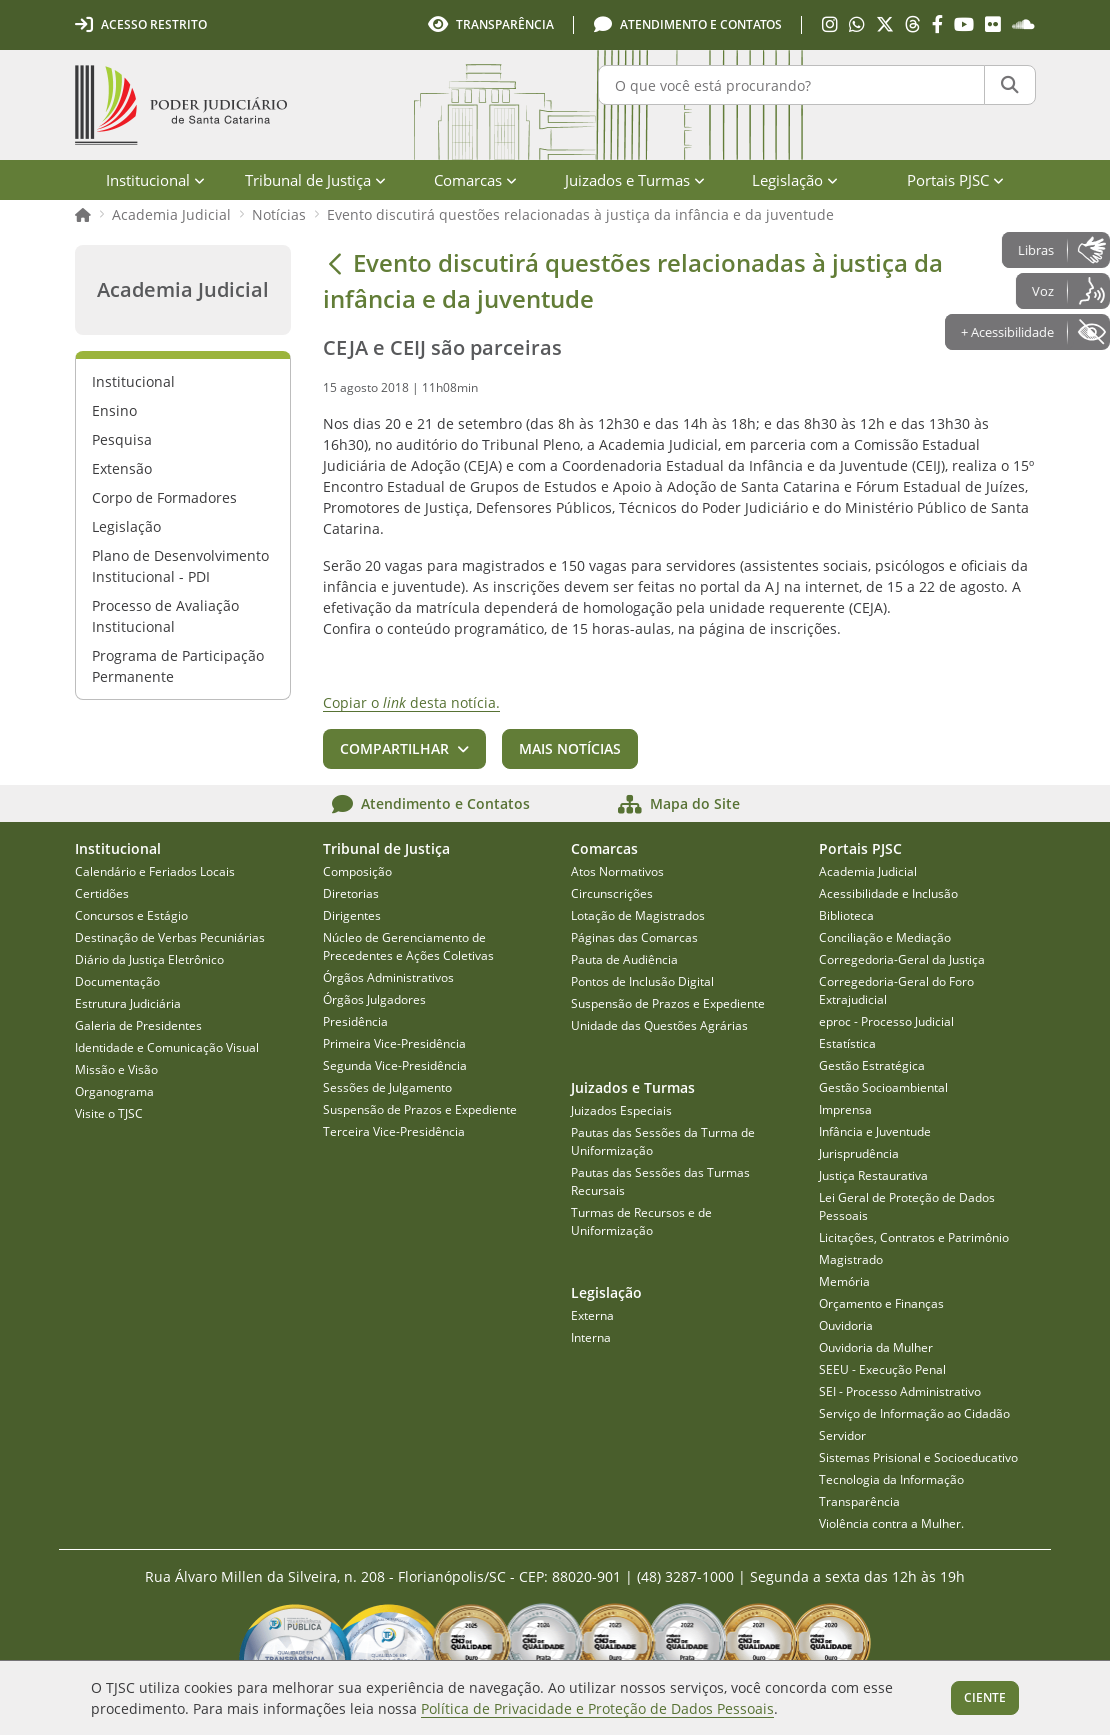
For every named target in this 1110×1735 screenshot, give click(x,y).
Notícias (279, 214)
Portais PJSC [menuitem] (955, 180)
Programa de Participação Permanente (178, 666)
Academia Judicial (171, 214)
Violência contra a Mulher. (891, 1523)
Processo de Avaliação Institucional (165, 616)
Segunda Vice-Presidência (395, 1065)
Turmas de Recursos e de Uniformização (641, 1221)
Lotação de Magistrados (638, 915)
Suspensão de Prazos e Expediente (420, 1109)
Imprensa (845, 1109)
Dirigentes (352, 915)
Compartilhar (394, 748)
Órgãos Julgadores (374, 999)
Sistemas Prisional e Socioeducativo (918, 1457)
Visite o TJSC (109, 1113)
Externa (592, 1315)
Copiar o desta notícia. (411, 702)
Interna (591, 1337)
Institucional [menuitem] (155, 180)
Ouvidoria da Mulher (876, 1347)
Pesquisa (122, 439)
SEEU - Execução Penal (882, 1369)
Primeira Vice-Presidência (394, 1043)
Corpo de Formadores (164, 497)
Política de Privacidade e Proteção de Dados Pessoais (597, 1708)
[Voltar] (335, 263)
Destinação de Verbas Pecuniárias (170, 937)
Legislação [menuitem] (795, 180)
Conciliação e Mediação (885, 937)
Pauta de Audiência (624, 959)
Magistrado (851, 1259)
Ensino (114, 410)
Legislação (126, 526)
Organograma (114, 1091)
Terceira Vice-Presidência (394, 1131)
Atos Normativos (617, 871)
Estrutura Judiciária (128, 1003)
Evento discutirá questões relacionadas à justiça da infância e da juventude (580, 214)
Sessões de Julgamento (387, 1087)
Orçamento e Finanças (881, 1303)
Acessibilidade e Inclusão (888, 893)
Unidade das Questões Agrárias (659, 1025)
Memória (844, 1281)
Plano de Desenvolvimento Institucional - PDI (180, 566)
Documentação (117, 981)
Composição (357, 871)
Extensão (122, 468)
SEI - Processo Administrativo (900, 1391)
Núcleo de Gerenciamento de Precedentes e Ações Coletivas (408, 946)
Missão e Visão (116, 1069)
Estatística (847, 1043)
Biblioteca (846, 915)
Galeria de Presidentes (138, 1025)
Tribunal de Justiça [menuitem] (315, 180)
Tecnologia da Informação (891, 1479)
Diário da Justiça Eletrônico (149, 959)
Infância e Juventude (875, 1131)
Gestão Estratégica (872, 1065)
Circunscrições (612, 893)
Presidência (355, 1021)
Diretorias (351, 893)
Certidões (102, 893)
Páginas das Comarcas (634, 937)
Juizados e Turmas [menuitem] (635, 180)
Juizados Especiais (621, 1110)
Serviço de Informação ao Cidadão (914, 1413)
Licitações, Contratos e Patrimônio (914, 1237)
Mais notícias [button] (570, 748)
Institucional (133, 381)
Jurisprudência (859, 1153)
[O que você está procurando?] (791, 85)
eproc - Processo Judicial (886, 1021)
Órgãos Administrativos (388, 977)
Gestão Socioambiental (883, 1087)
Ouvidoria (846, 1325)
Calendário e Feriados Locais (155, 871)
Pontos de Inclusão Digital (642, 981)
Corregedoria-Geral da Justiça (902, 959)
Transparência (859, 1501)
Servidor (842, 1435)
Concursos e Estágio (131, 915)
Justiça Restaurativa (873, 1175)
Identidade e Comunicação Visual (167, 1047)
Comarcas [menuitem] (475, 180)
